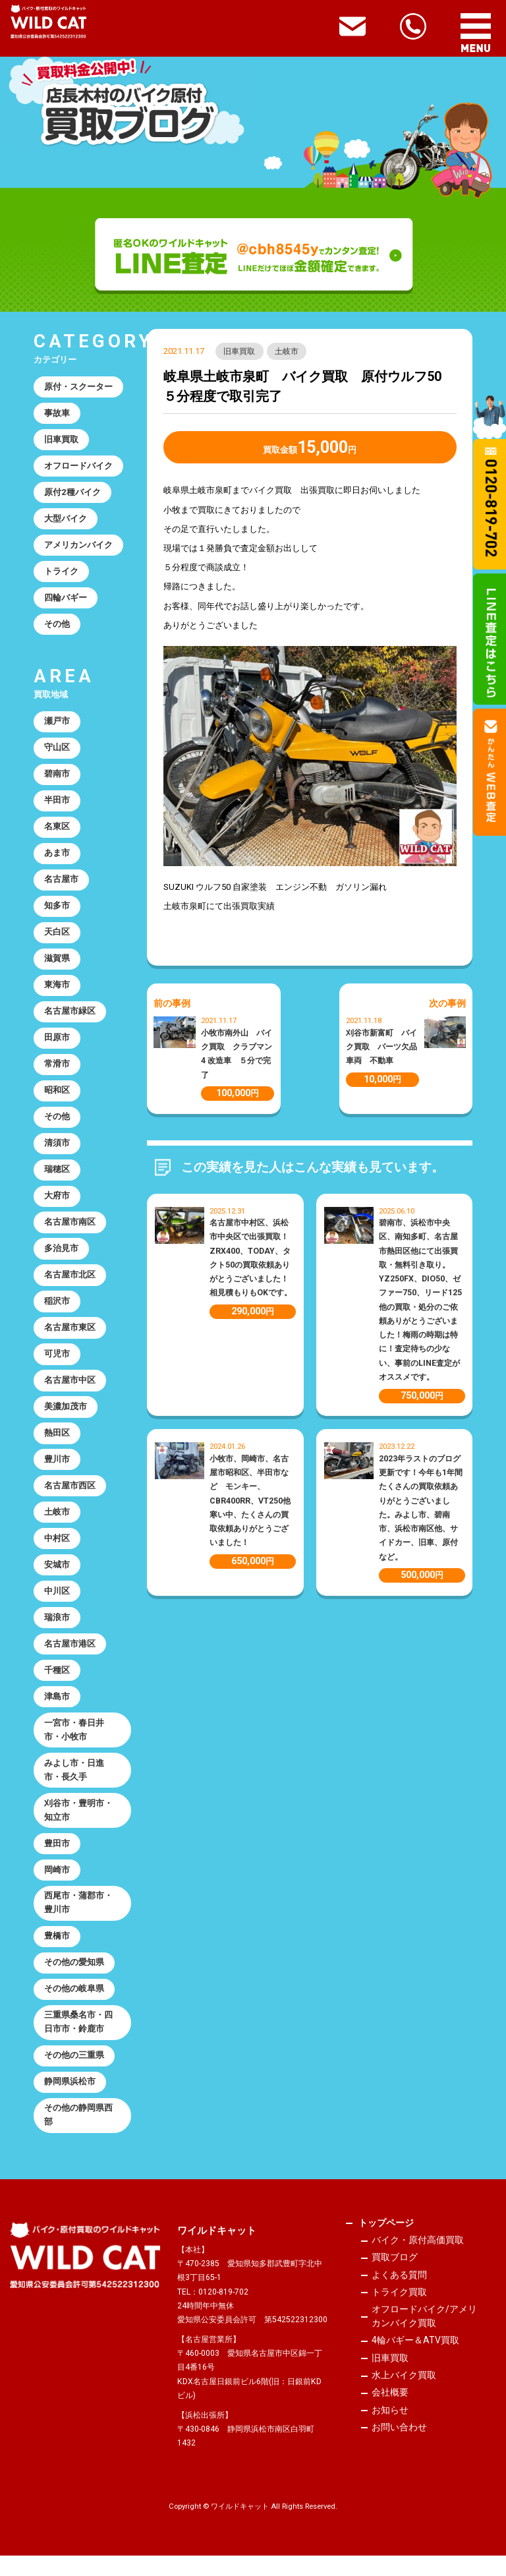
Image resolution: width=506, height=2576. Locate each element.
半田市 (57, 805)
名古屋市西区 (70, 1498)
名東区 (57, 831)
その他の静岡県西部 (78, 2135)
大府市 (57, 1205)
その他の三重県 (74, 2075)
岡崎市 (57, 1887)
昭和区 (57, 1098)
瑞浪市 (57, 1632)
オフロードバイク (78, 467)
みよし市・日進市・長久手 (74, 1786)
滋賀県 (57, 965)
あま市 (57, 858)
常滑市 (57, 1071)
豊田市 (57, 1860)
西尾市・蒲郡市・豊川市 (78, 1920)
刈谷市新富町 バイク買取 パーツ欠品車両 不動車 (381, 1046)
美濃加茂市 (65, 1418)
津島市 (57, 1711)
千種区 (57, 1684)
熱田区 (57, 1444)
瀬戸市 (57, 725)
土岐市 (287, 351)
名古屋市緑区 (70, 1018)
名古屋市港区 (70, 1658)
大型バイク (65, 520)
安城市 (57, 1578)
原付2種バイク (72, 494)
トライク (61, 574)
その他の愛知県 (74, 1980)
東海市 (57, 992)
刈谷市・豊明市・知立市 (78, 1826)
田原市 (57, 1045)
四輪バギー (65, 600)
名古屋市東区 (70, 1338)
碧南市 (57, 778)
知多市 (57, 911)
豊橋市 (57, 1954)
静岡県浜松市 (70, 2102)
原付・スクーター (78, 387)
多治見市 (61, 1258)
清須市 (57, 1151)
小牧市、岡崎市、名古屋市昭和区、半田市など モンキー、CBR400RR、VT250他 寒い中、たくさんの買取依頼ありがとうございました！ (254, 1500)
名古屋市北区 (70, 1285)
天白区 (57, 938)
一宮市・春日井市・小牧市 (74, 1745)
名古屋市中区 (70, 1391)
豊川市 (57, 1472)
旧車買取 (240, 351)
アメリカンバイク (78, 547)
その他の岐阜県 (74, 2007)
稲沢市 (57, 1311)
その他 (57, 627)
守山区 (57, 752)
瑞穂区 (57, 1178)
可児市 (57, 1365)
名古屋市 (61, 885)
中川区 (57, 1605)
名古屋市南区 (70, 1232)
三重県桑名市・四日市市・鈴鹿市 (78, 2041)
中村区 (57, 1551)
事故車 (57, 414)
